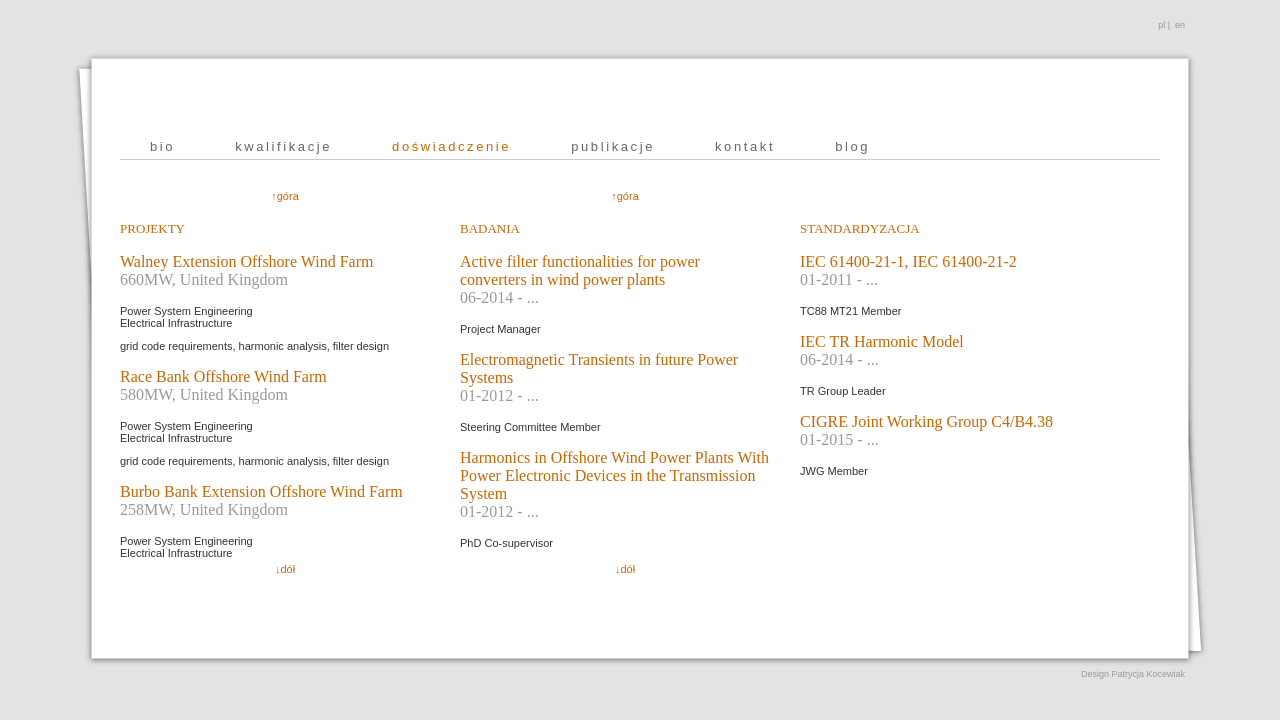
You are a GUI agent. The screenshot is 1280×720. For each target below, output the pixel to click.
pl (1161, 25)
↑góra (285, 196)
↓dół (285, 569)
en (1180, 25)
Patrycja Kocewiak (1148, 674)
